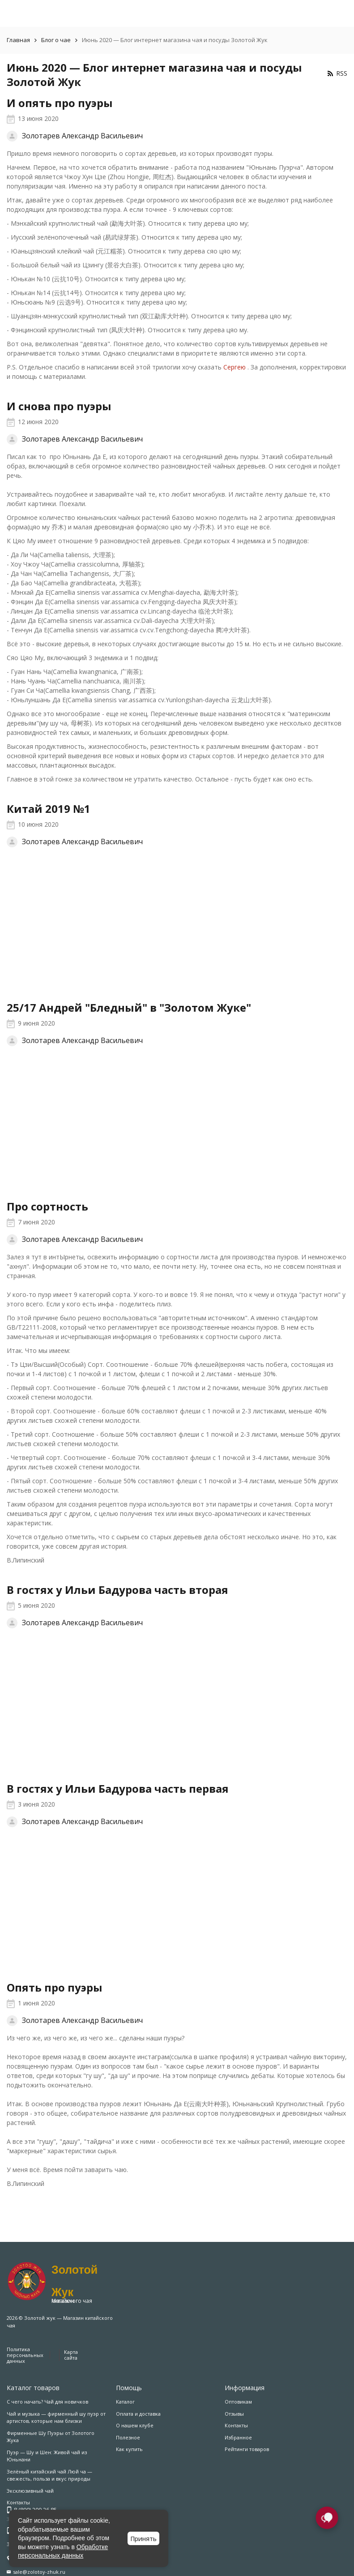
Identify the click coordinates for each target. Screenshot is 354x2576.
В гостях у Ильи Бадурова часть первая (118, 1788)
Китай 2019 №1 (48, 808)
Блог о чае (56, 40)
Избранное (238, 2437)
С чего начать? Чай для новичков (47, 2401)
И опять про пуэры (60, 102)
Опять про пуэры (54, 1987)
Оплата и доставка (138, 2413)
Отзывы (234, 2413)
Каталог (125, 2401)
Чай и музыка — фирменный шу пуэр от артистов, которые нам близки (56, 2417)
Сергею (234, 367)
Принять (143, 2538)
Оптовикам (238, 2401)
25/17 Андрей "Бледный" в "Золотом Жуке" (129, 1007)
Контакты (236, 2425)
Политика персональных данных (25, 2355)
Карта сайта (71, 2354)
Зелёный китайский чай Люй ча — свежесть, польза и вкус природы (49, 2475)
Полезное (128, 2437)
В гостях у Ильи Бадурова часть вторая (117, 1589)
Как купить (129, 2449)
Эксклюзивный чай (30, 2490)
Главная (18, 40)
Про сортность (47, 1206)
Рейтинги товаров (247, 2449)
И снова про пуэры (59, 406)
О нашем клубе (135, 2425)
